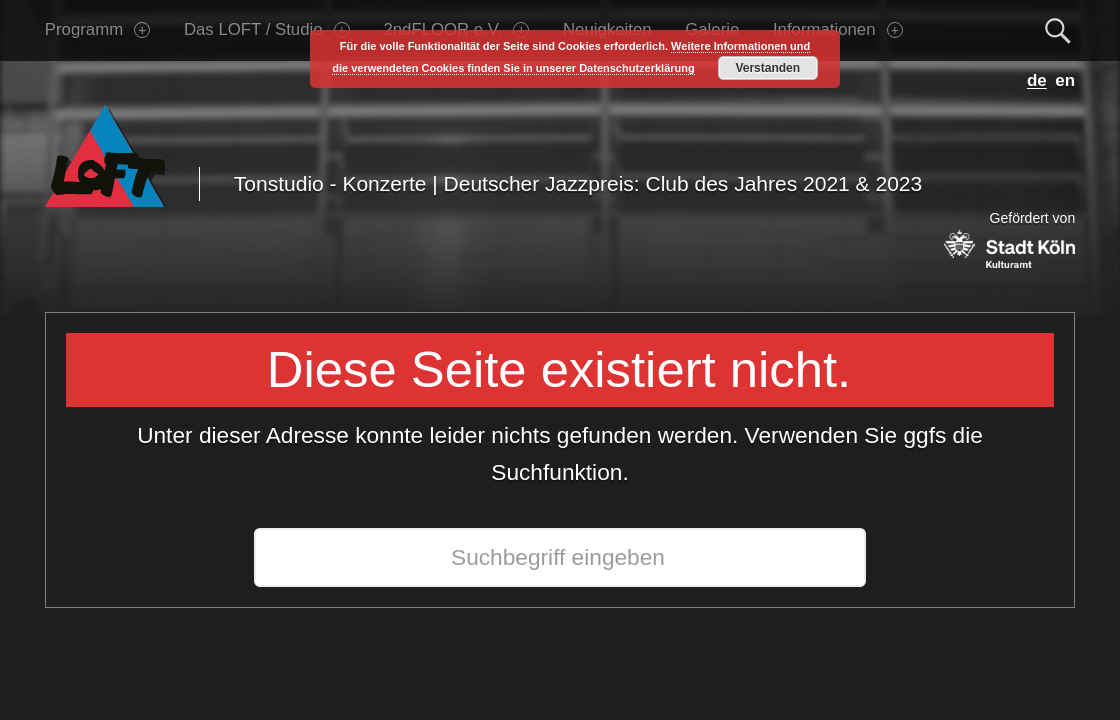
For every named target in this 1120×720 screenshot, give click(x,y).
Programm (98, 29)
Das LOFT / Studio (267, 29)
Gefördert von (1009, 239)
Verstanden (767, 68)
